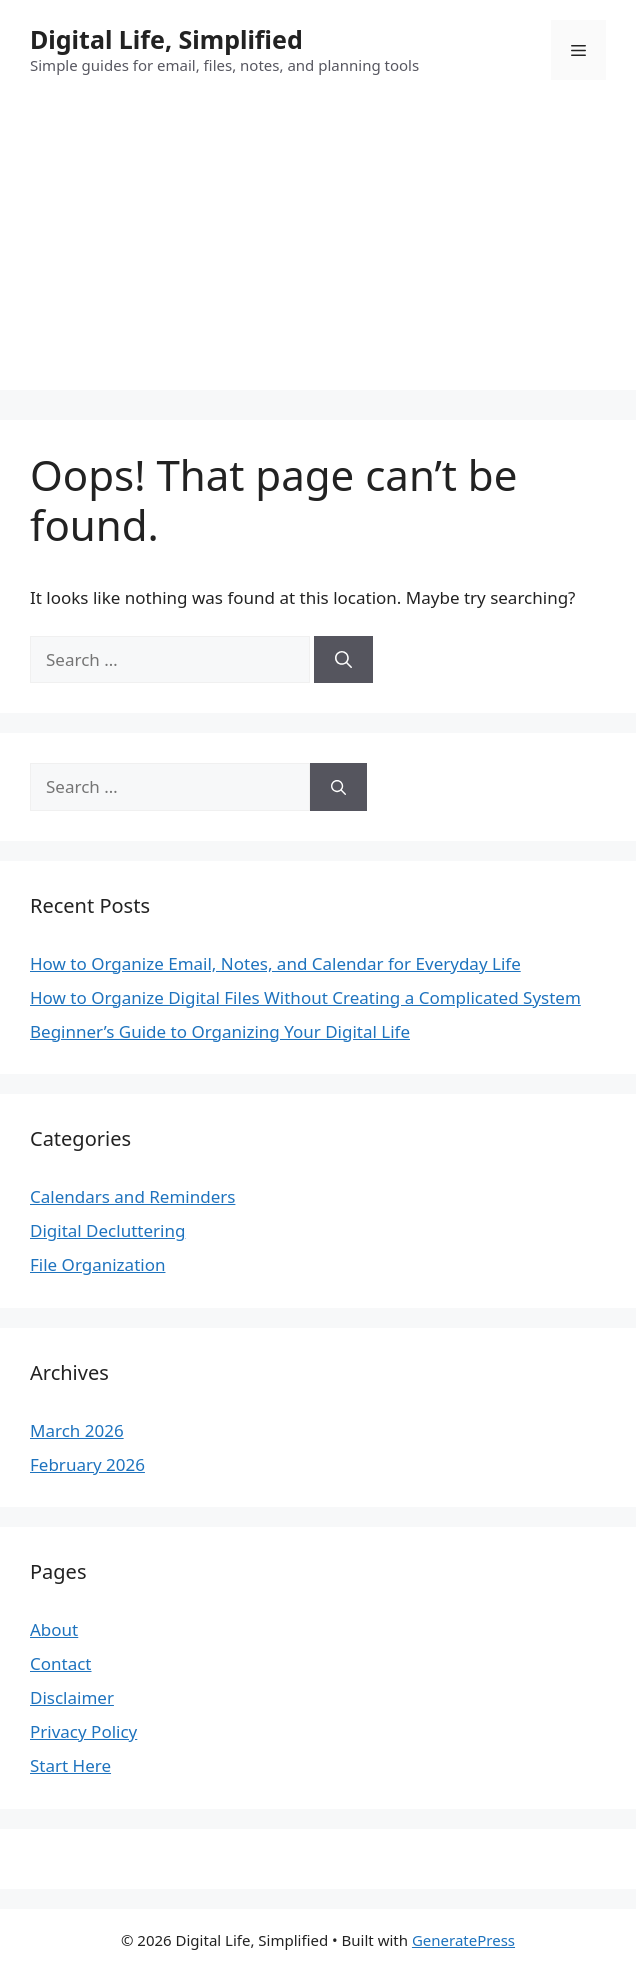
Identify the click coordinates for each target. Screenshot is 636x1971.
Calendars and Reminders (132, 1196)
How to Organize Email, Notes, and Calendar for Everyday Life (275, 963)
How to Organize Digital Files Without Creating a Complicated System (305, 997)
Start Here (70, 1765)
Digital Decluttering (107, 1230)
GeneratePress (463, 1940)
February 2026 (87, 1464)
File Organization (97, 1264)
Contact (61, 1663)
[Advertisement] (318, 250)
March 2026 (77, 1430)
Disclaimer (72, 1697)
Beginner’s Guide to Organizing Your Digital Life (220, 1031)
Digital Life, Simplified (166, 39)
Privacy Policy (83, 1731)
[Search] (343, 660)
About (54, 1629)
